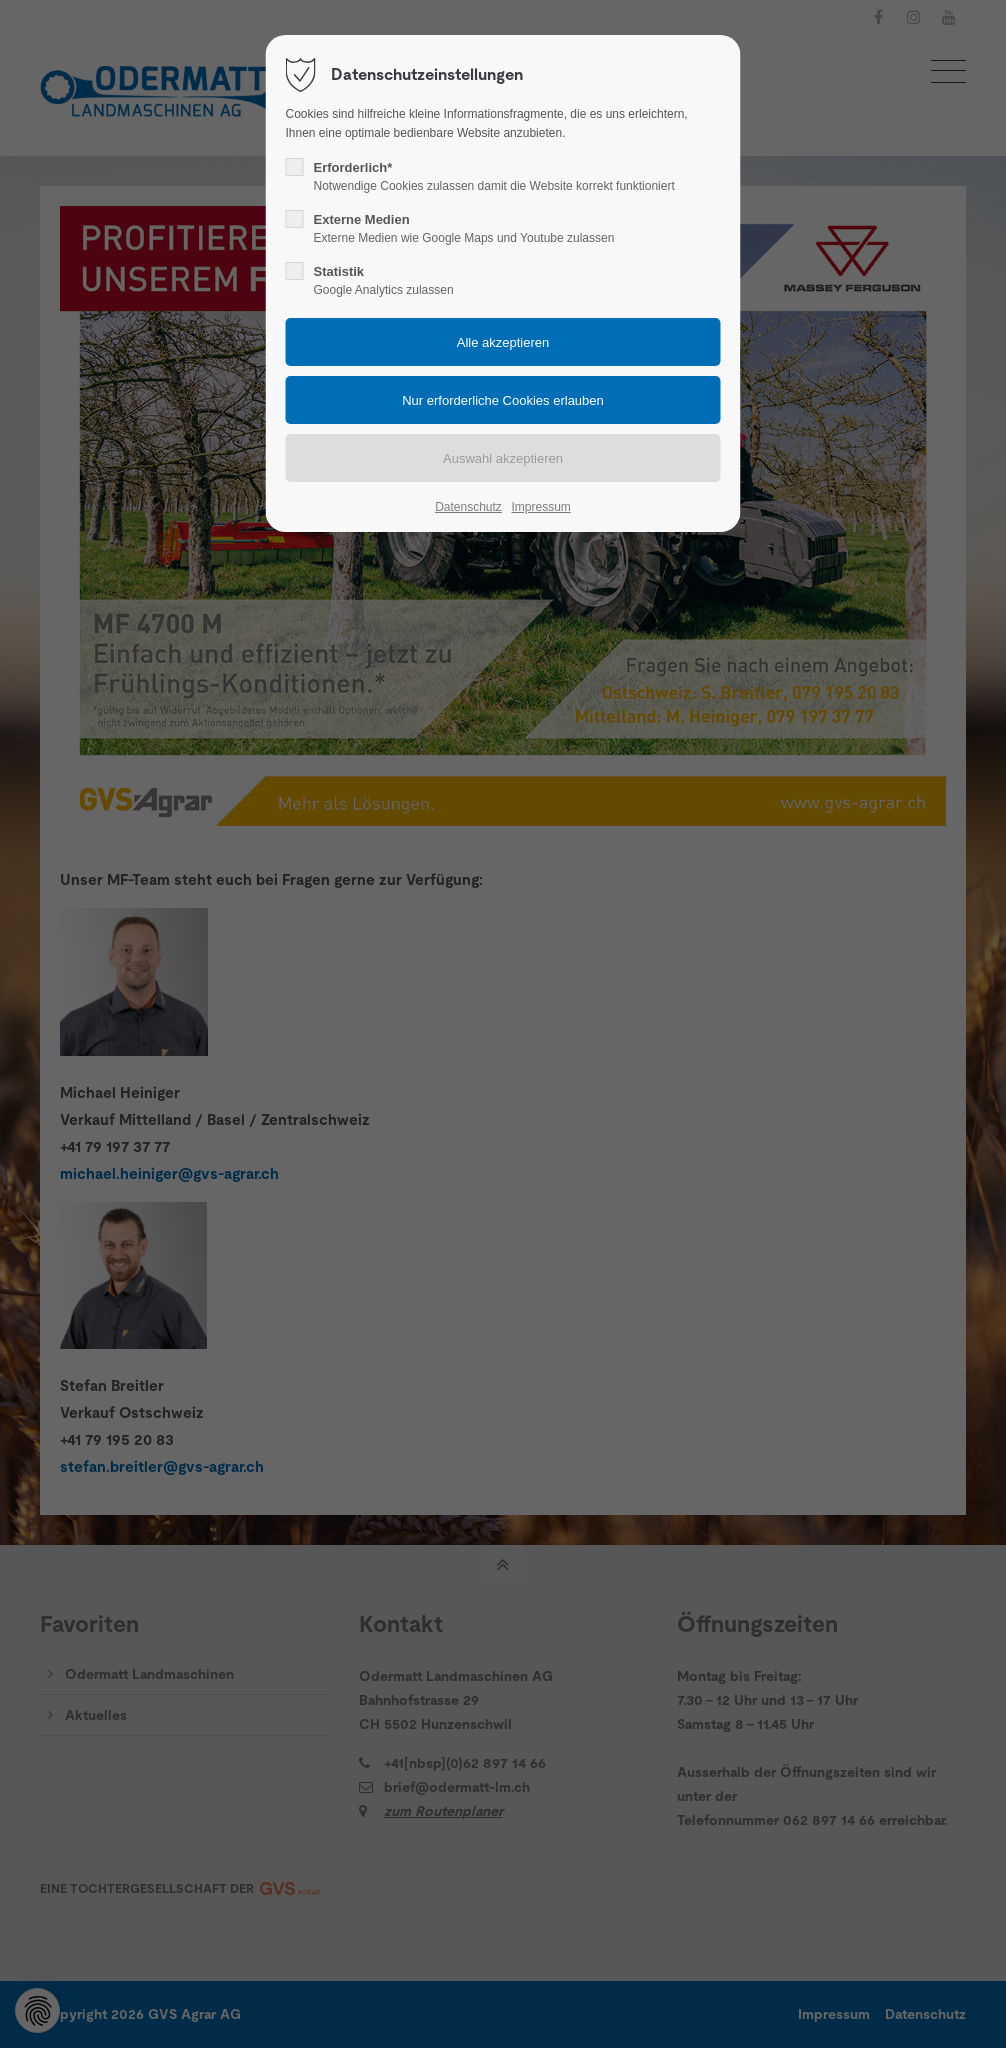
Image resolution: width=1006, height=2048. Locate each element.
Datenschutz (468, 507)
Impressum (540, 507)
